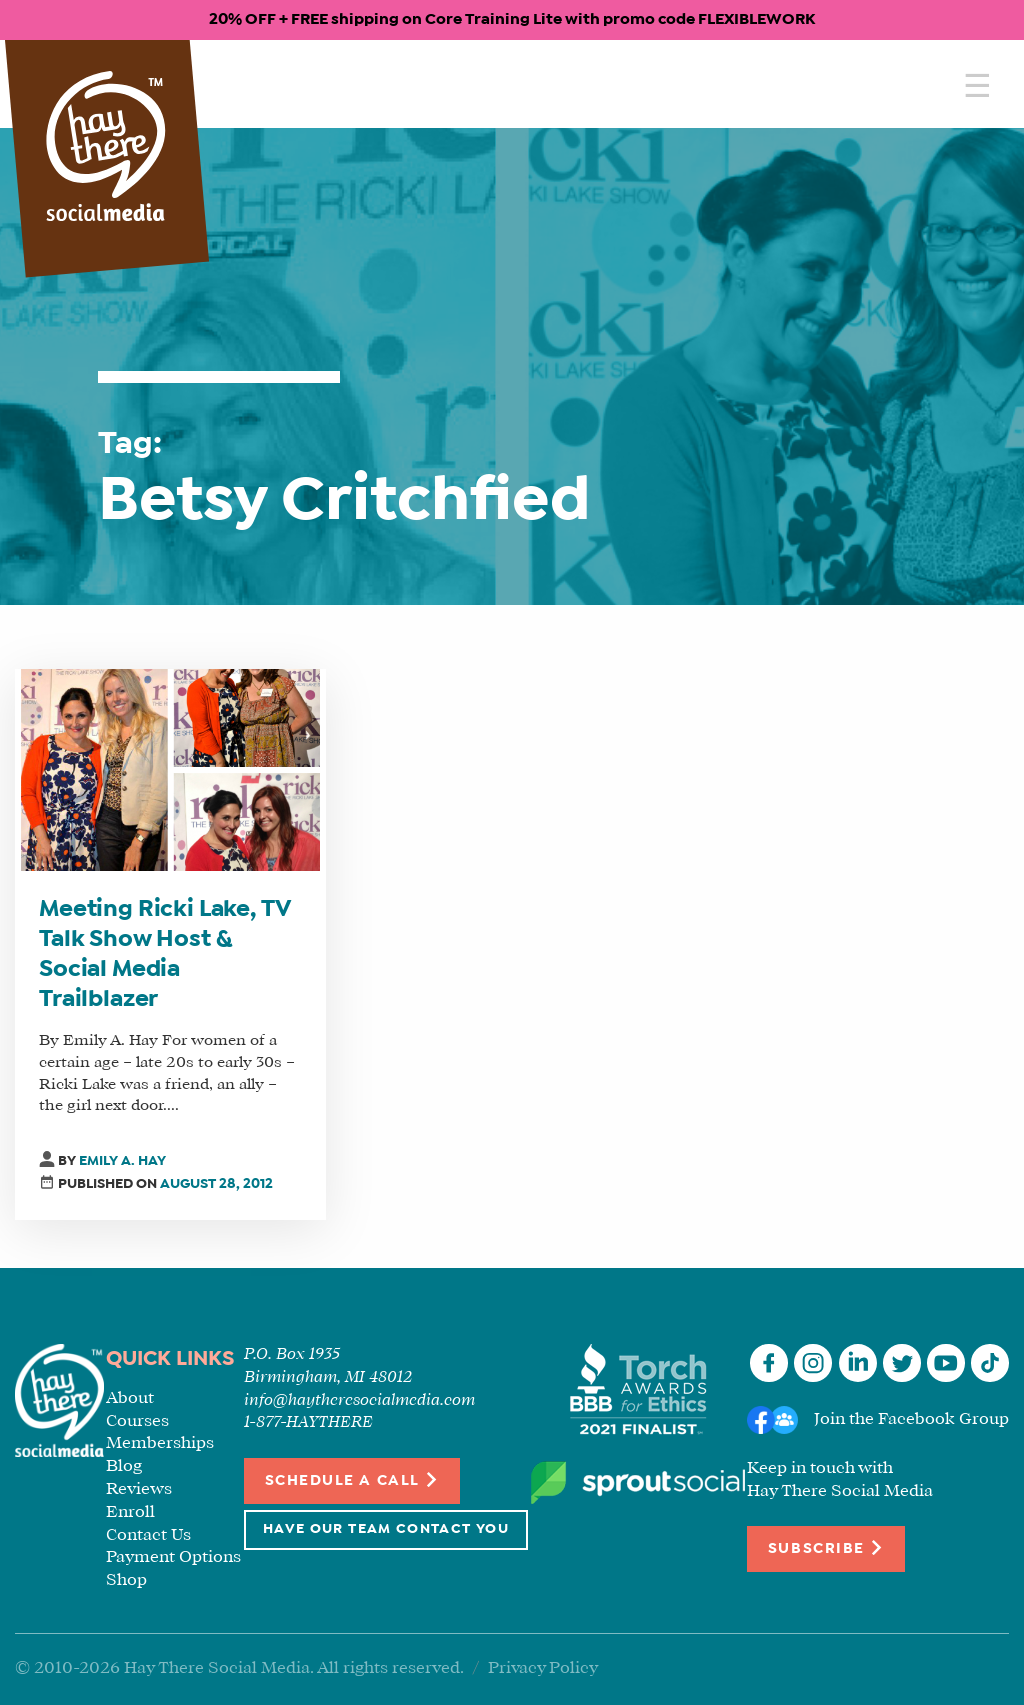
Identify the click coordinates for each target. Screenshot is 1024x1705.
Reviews (139, 1489)
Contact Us (148, 1535)
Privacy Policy (543, 1668)
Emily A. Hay (122, 1161)
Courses (137, 1421)
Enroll (130, 1512)
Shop (126, 1580)
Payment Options (173, 1557)
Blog (124, 1466)
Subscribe (826, 1547)
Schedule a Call (352, 1479)
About (130, 1398)
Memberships (160, 1443)
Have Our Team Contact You (386, 1529)
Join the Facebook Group (911, 1419)
